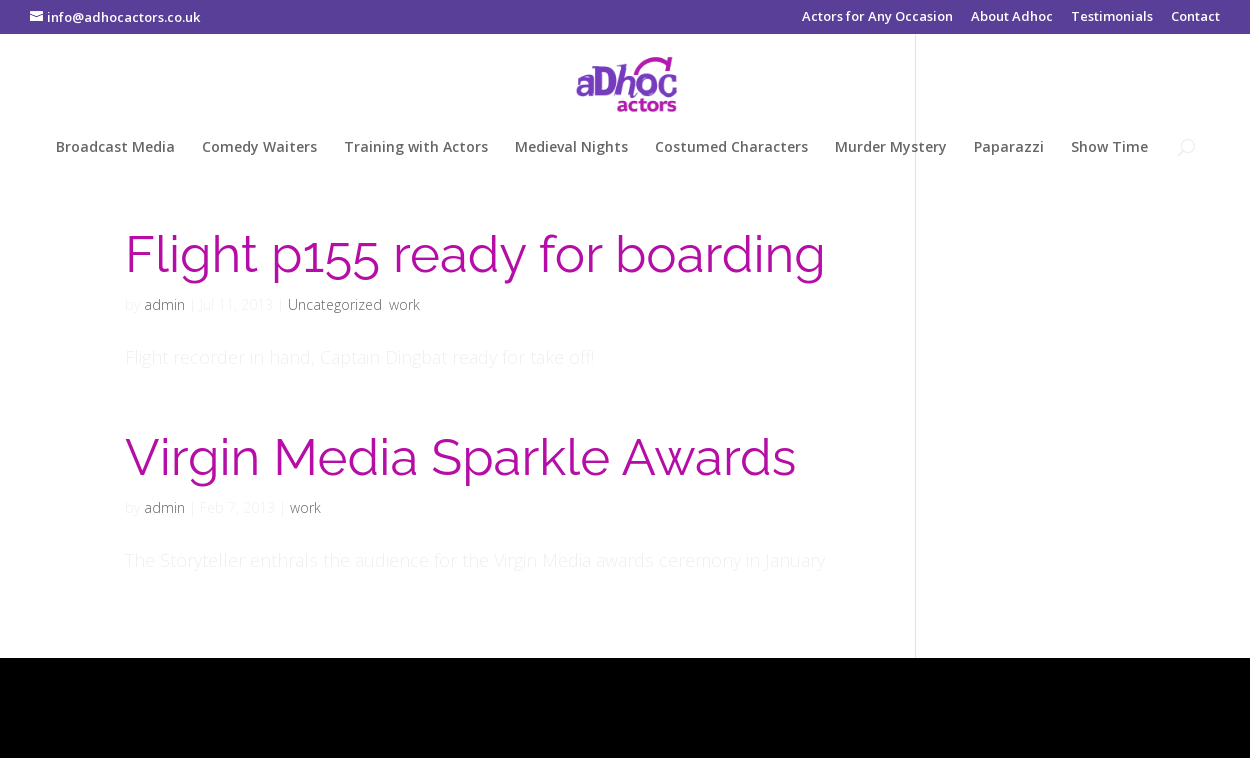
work (404, 304)
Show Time (1109, 148)
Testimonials (1112, 17)
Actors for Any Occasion (877, 17)
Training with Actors (416, 148)
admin (164, 304)
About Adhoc (1012, 17)
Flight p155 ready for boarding (475, 254)
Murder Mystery (891, 148)
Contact (1195, 17)
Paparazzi (1009, 148)
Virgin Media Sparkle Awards (460, 457)
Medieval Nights (571, 148)
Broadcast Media (115, 148)
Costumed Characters (731, 148)
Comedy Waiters (259, 148)
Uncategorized (335, 304)
